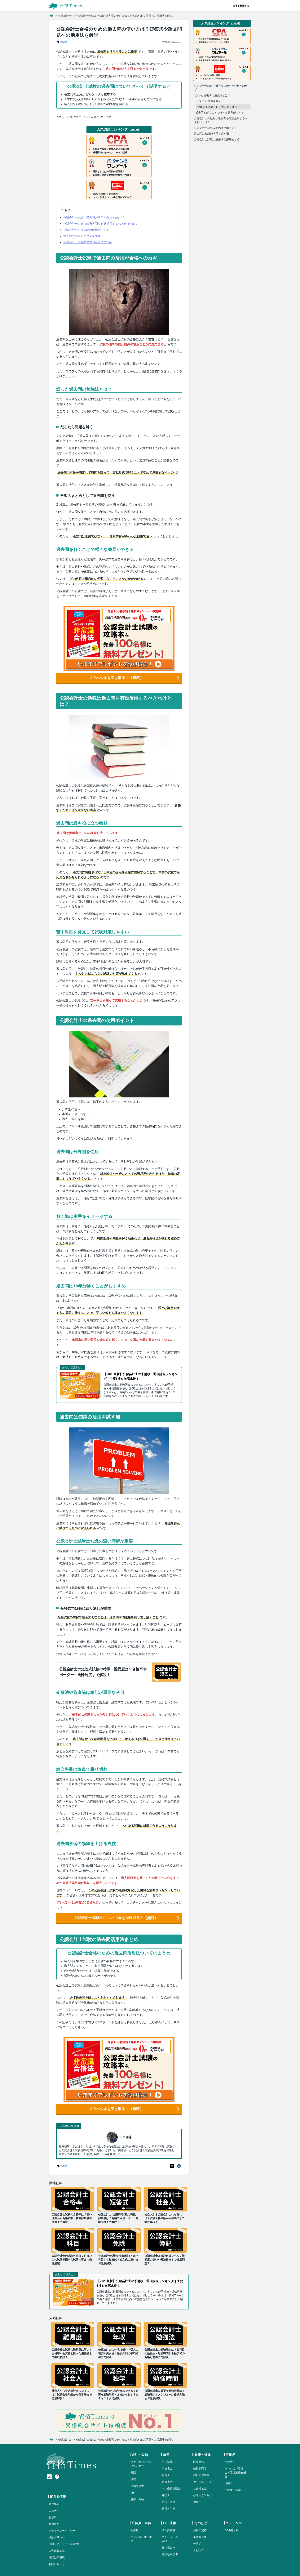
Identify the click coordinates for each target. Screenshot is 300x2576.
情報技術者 (168, 2530)
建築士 (229, 2483)
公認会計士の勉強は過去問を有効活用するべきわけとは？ (100, 223)
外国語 (197, 2543)
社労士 (166, 2475)
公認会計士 (65, 15)
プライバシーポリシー (62, 2530)
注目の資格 (200, 2530)
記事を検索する (241, 5)
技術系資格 (168, 2547)
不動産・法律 (233, 2490)
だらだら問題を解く (209, 101)
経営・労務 (168, 2508)
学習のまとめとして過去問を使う (217, 106)
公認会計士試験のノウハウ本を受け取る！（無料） (116, 1918)
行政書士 (167, 2482)
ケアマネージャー (204, 2482)
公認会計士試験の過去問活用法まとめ (87, 242)
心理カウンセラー (204, 2495)
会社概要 (54, 2504)
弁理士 (166, 2495)
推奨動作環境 (57, 2557)
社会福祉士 (200, 2488)
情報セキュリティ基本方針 (65, 2544)
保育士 (197, 2502)
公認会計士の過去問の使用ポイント (86, 229)
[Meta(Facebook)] (179, 2166)
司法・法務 (168, 2502)
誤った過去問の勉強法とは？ (213, 95)
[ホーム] (51, 16)
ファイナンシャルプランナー (141, 2463)
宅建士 (229, 2461)
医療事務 (198, 2461)
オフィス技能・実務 (141, 2539)
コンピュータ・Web (171, 2539)
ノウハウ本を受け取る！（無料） (116, 678)
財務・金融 (137, 2499)
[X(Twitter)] (172, 2166)
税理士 (134, 2479)
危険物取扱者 (170, 2554)
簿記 (133, 2472)
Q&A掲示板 (231, 2530)
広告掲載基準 (57, 2550)
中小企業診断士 (171, 2488)
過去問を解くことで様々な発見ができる (220, 112)
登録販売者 (200, 2468)
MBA (133, 2492)
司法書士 (167, 2468)
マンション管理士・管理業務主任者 (235, 2472)
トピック (198, 2550)
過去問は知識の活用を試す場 (82, 236)
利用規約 (54, 2524)
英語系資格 (200, 2537)
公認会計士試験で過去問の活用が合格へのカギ (93, 217)
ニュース (54, 2510)
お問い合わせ (57, 2564)
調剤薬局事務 (201, 2475)
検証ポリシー (57, 2537)
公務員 (134, 2530)
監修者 (53, 2517)
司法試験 (167, 2461)
